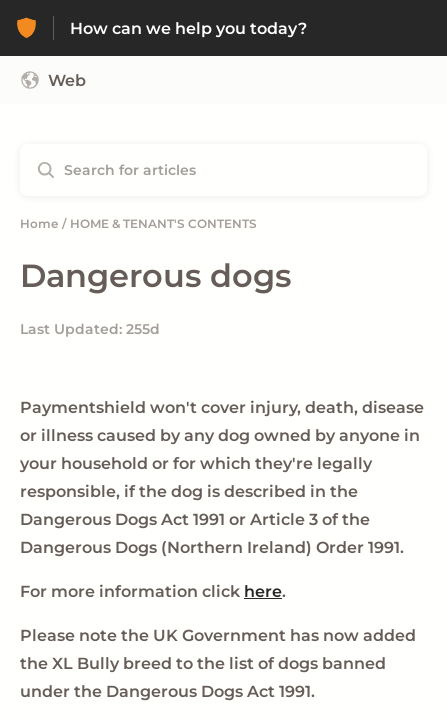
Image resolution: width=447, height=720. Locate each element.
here (263, 591)
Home (39, 223)
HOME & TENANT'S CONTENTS (163, 223)
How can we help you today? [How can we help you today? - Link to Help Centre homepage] (188, 28)
